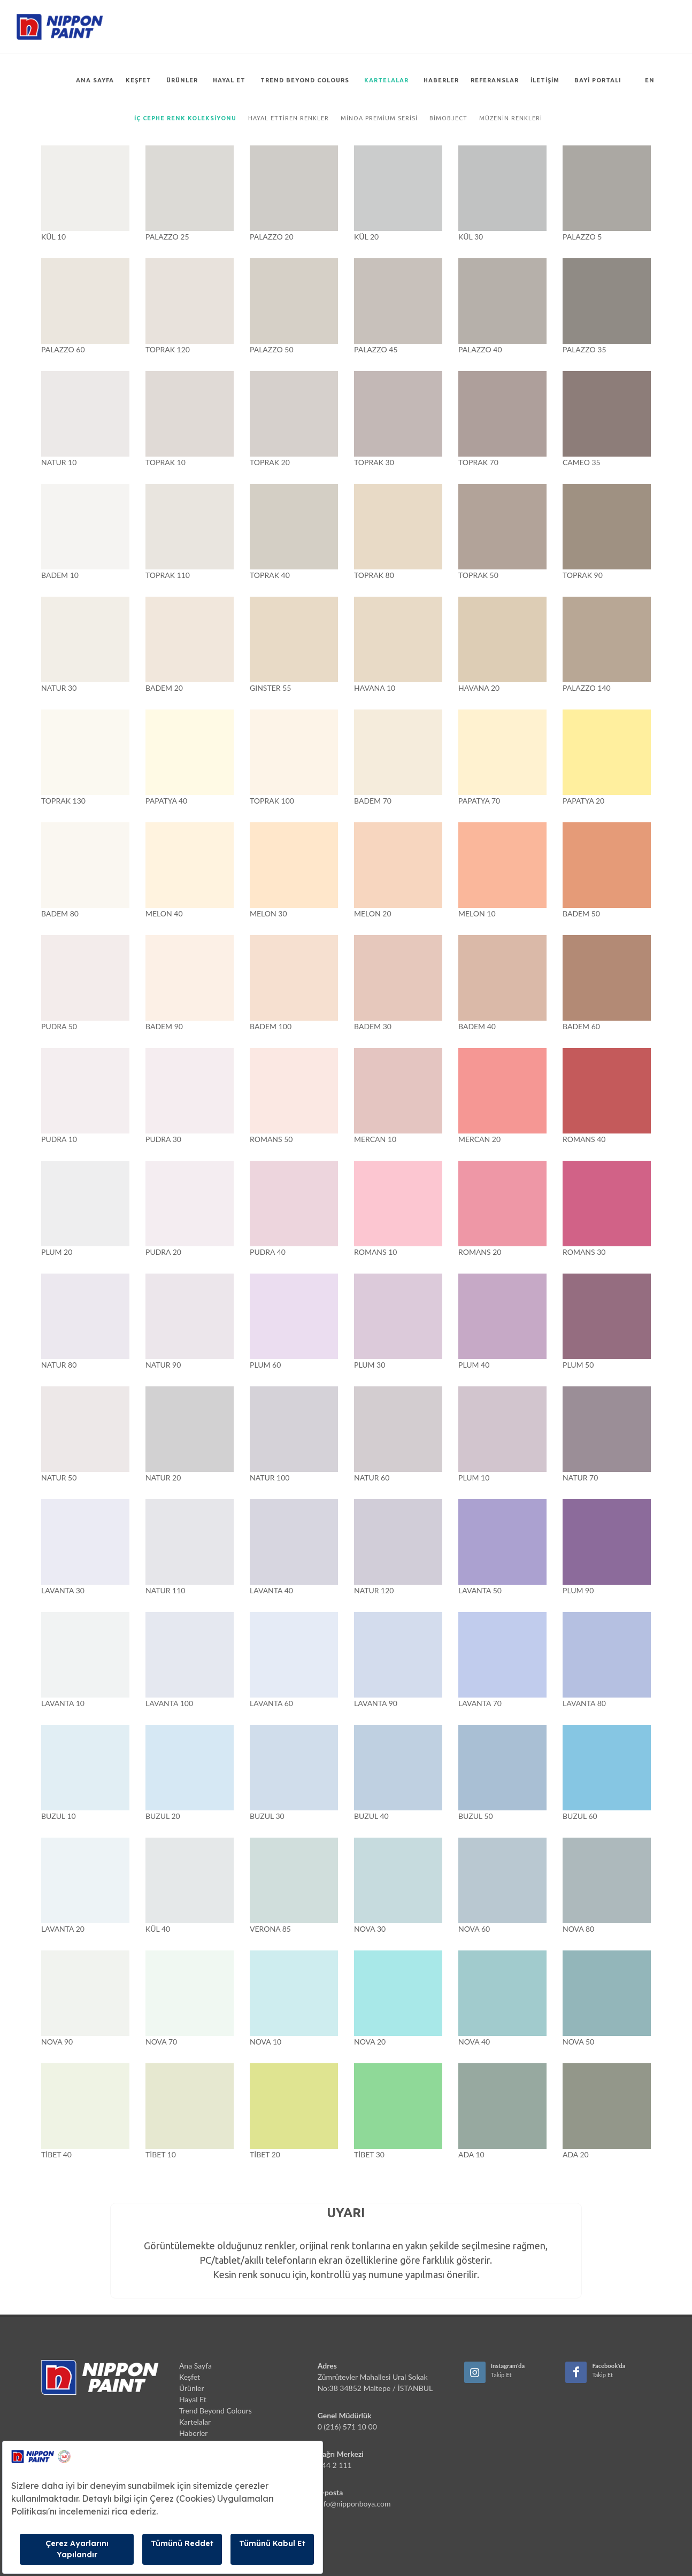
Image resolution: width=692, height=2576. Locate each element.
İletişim (544, 80)
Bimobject (448, 118)
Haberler (441, 80)
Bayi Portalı (597, 80)
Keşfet (139, 80)
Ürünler (182, 80)
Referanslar (495, 80)
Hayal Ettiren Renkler (288, 118)
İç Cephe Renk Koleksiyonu (185, 118)
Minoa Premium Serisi (379, 118)
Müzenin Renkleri (510, 118)
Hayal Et (229, 80)
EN (650, 80)
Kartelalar (386, 80)
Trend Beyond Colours (304, 80)
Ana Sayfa (95, 80)
